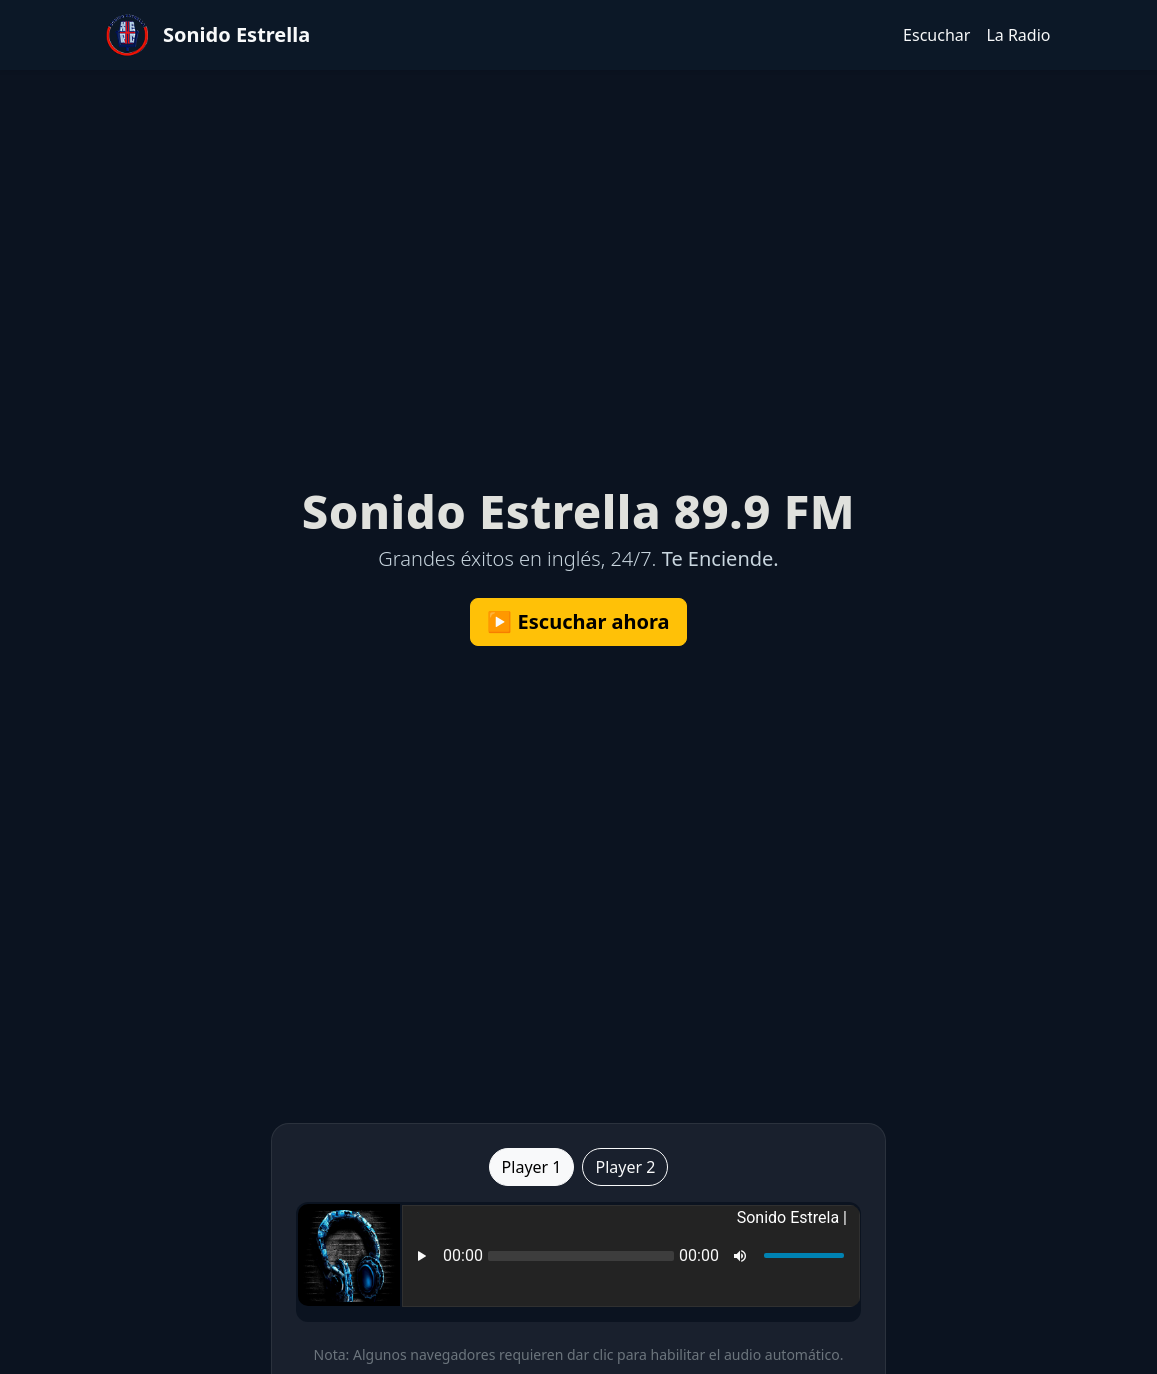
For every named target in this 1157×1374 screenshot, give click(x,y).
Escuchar (936, 35)
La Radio (1018, 35)
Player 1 (532, 1167)
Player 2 (625, 1167)
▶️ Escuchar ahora (578, 621)
